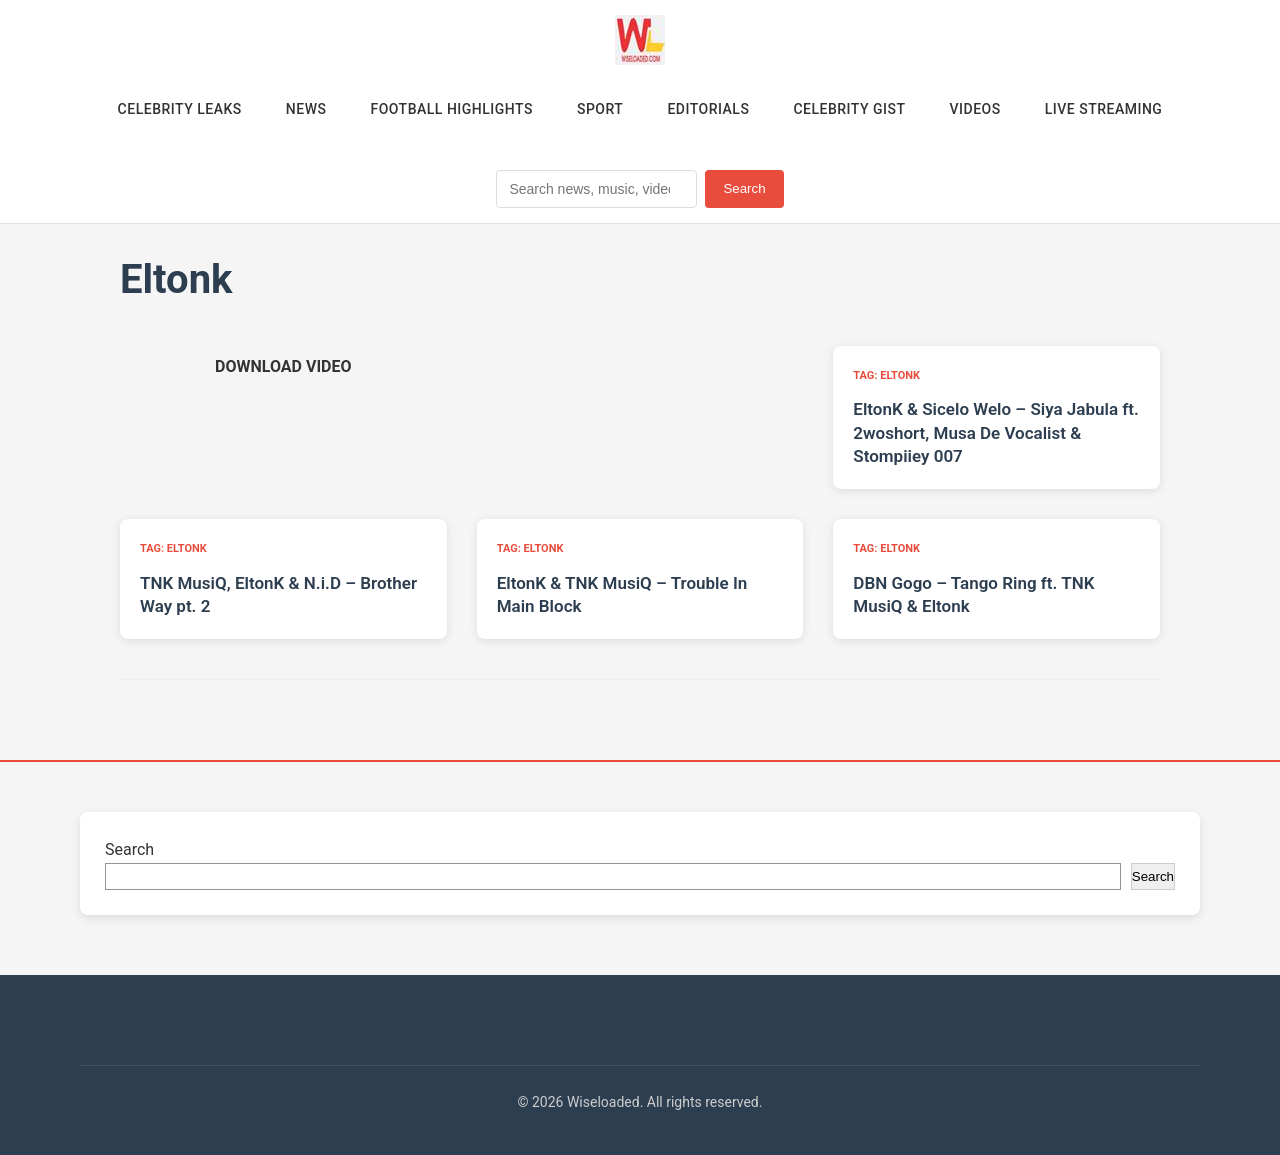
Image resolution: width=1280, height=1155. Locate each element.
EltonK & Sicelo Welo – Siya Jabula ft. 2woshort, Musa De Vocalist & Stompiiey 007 (996, 433)
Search (744, 188)
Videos (975, 109)
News (306, 109)
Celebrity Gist (849, 109)
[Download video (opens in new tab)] (283, 366)
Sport (600, 109)
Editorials (708, 109)
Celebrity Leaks (180, 109)
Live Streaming (1104, 109)
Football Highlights (451, 109)
